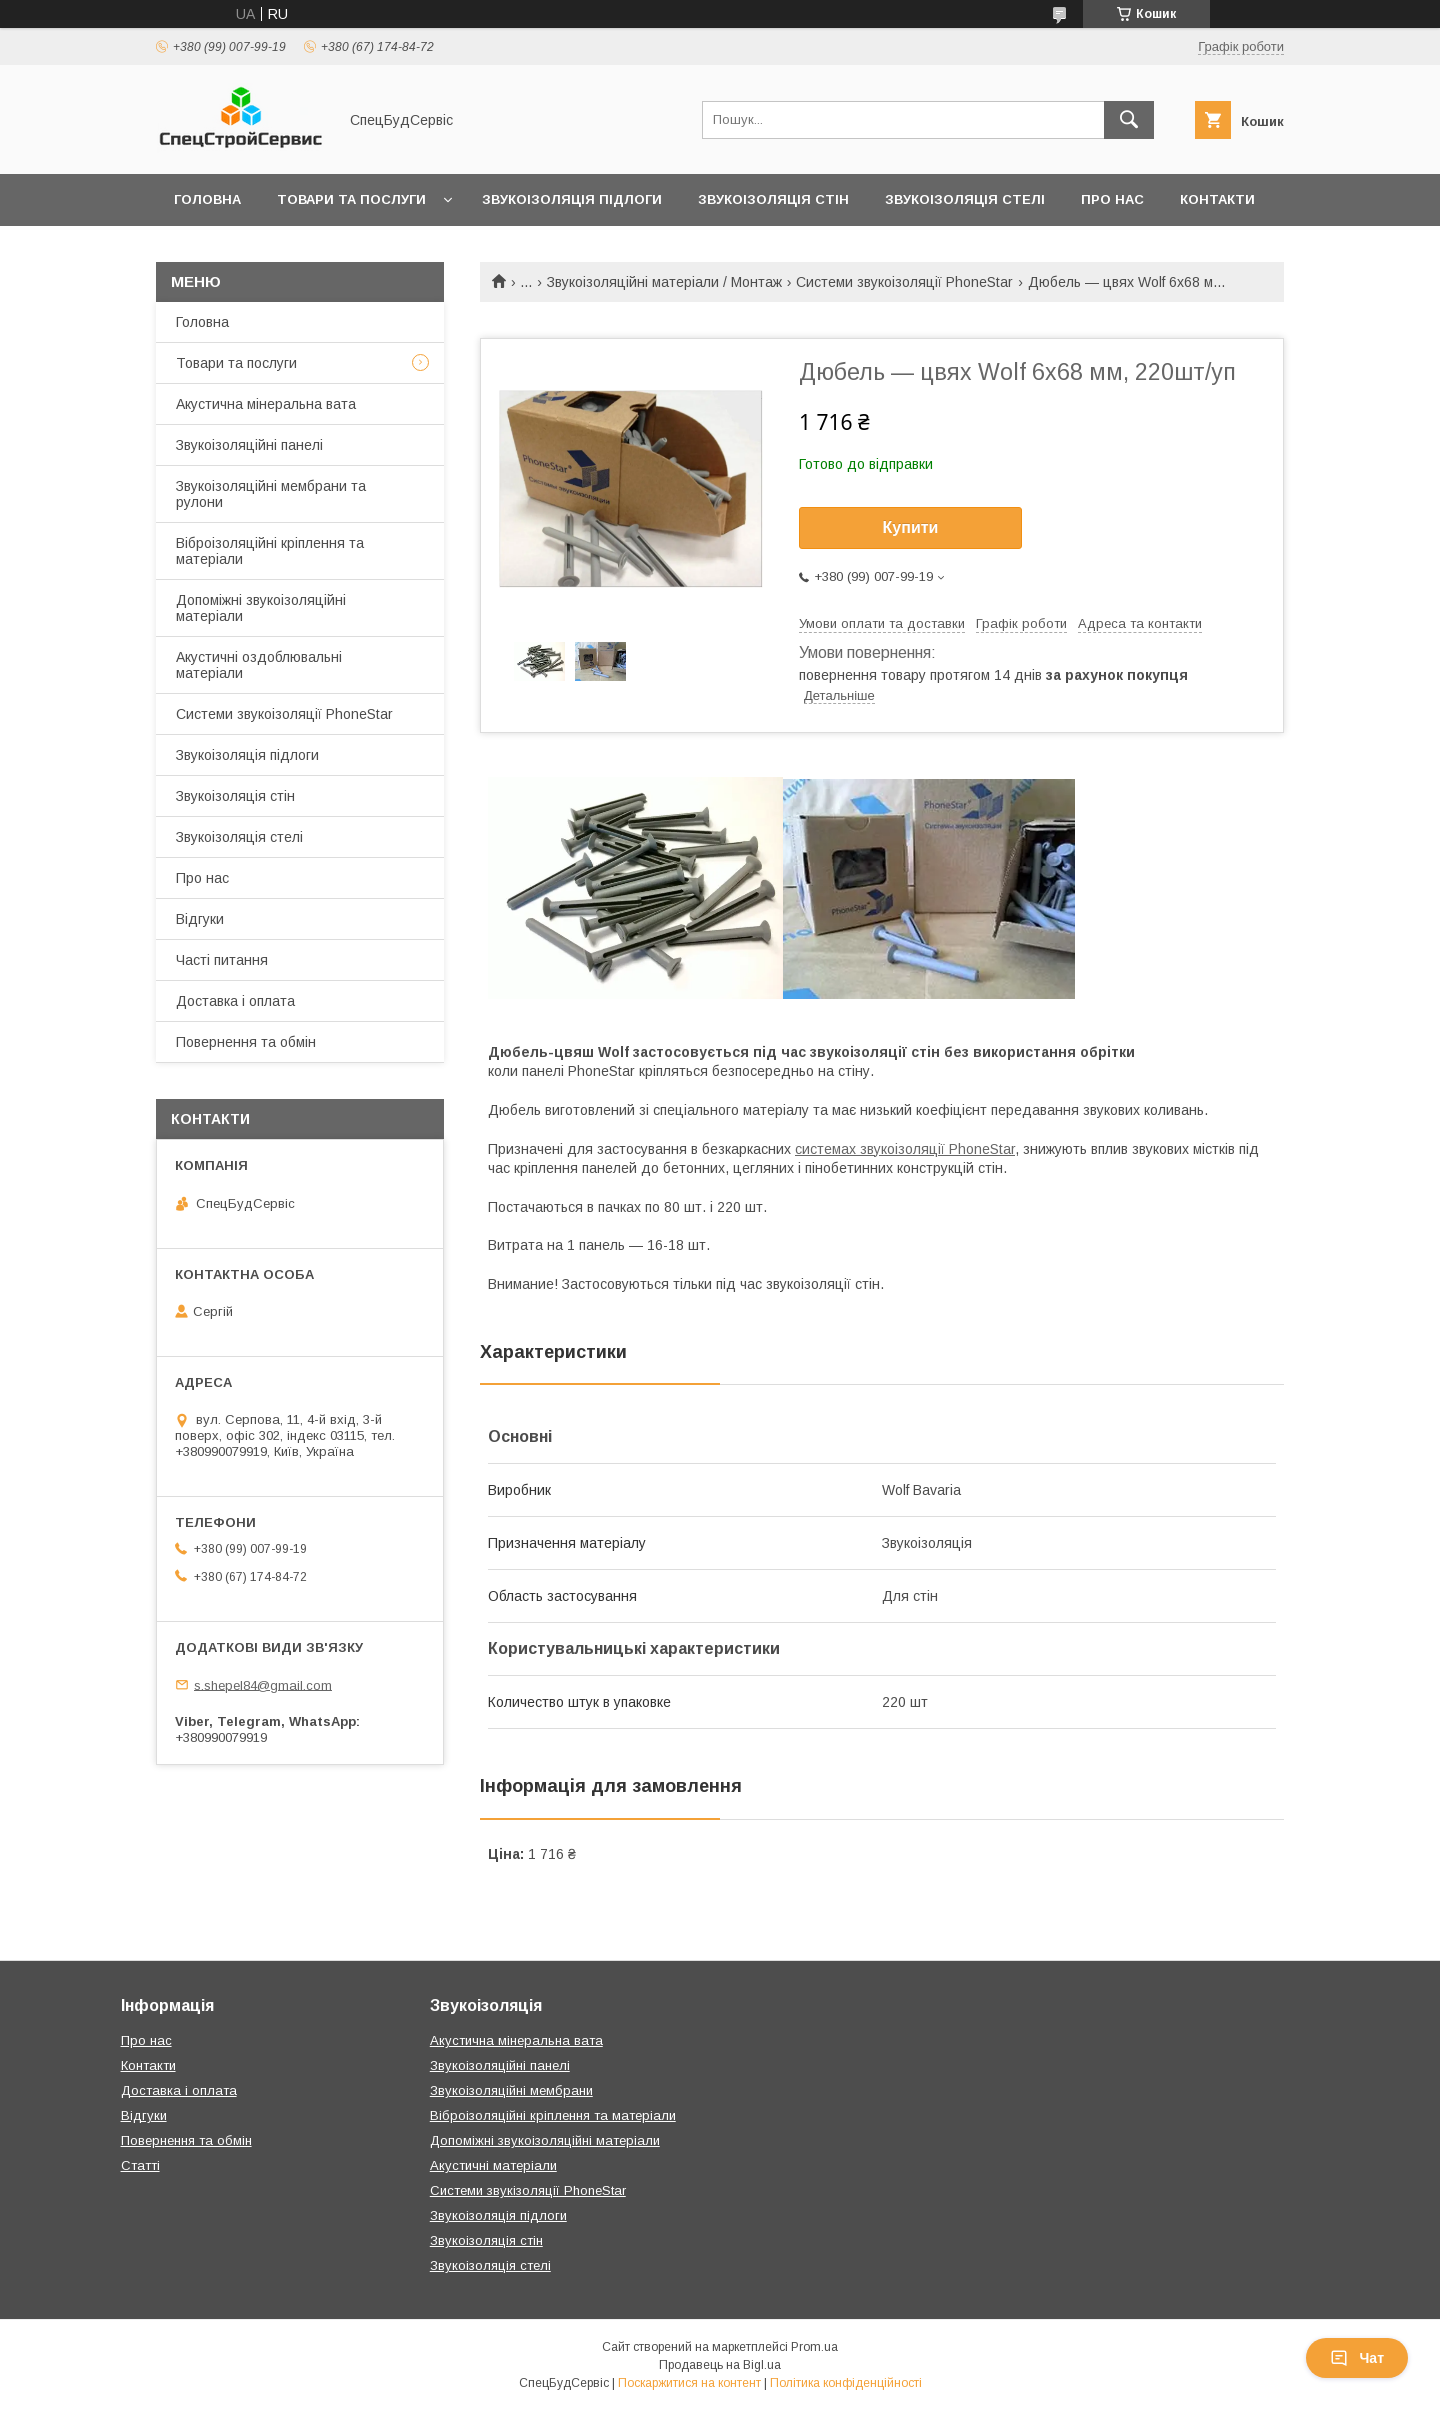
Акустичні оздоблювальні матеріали (259, 665)
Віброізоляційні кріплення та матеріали (270, 551)
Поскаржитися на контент (689, 2383)
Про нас (1112, 199)
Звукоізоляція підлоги (572, 199)
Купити (911, 527)
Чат (1357, 2358)
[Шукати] (1129, 120)
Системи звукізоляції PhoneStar (528, 2190)
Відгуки (200, 919)
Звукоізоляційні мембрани (511, 2090)
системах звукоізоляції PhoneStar (905, 1149)
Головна (207, 199)
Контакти (1217, 199)
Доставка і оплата (235, 1001)
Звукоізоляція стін (773, 199)
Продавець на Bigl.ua (720, 2365)
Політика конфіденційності (846, 2383)
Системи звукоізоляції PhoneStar (904, 282)
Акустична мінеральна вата (266, 404)
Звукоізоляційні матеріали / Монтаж (664, 282)
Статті (140, 2165)
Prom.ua (814, 2347)
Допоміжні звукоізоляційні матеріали (261, 608)
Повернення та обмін (246, 1042)
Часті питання (222, 960)
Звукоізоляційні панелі (249, 445)
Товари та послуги (351, 199)
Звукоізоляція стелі (965, 199)
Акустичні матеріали (493, 2165)
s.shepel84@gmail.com (263, 1684)
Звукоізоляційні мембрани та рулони (271, 494)
